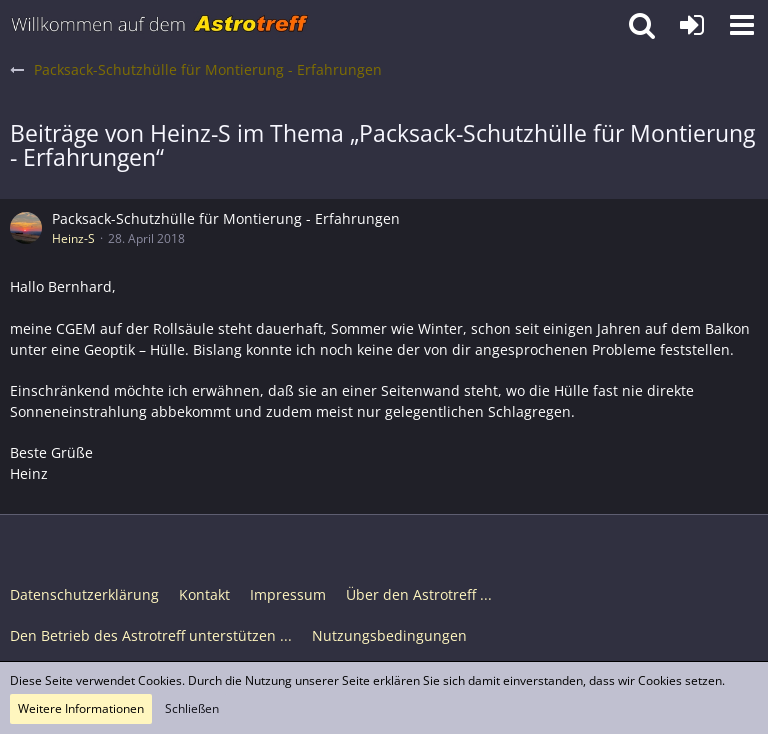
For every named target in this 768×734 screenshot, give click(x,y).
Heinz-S (73, 238)
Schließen (192, 708)
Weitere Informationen (81, 708)
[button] (742, 25)
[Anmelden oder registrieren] (692, 25)
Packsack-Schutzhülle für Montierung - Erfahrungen (226, 218)
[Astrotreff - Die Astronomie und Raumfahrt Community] (160, 25)
